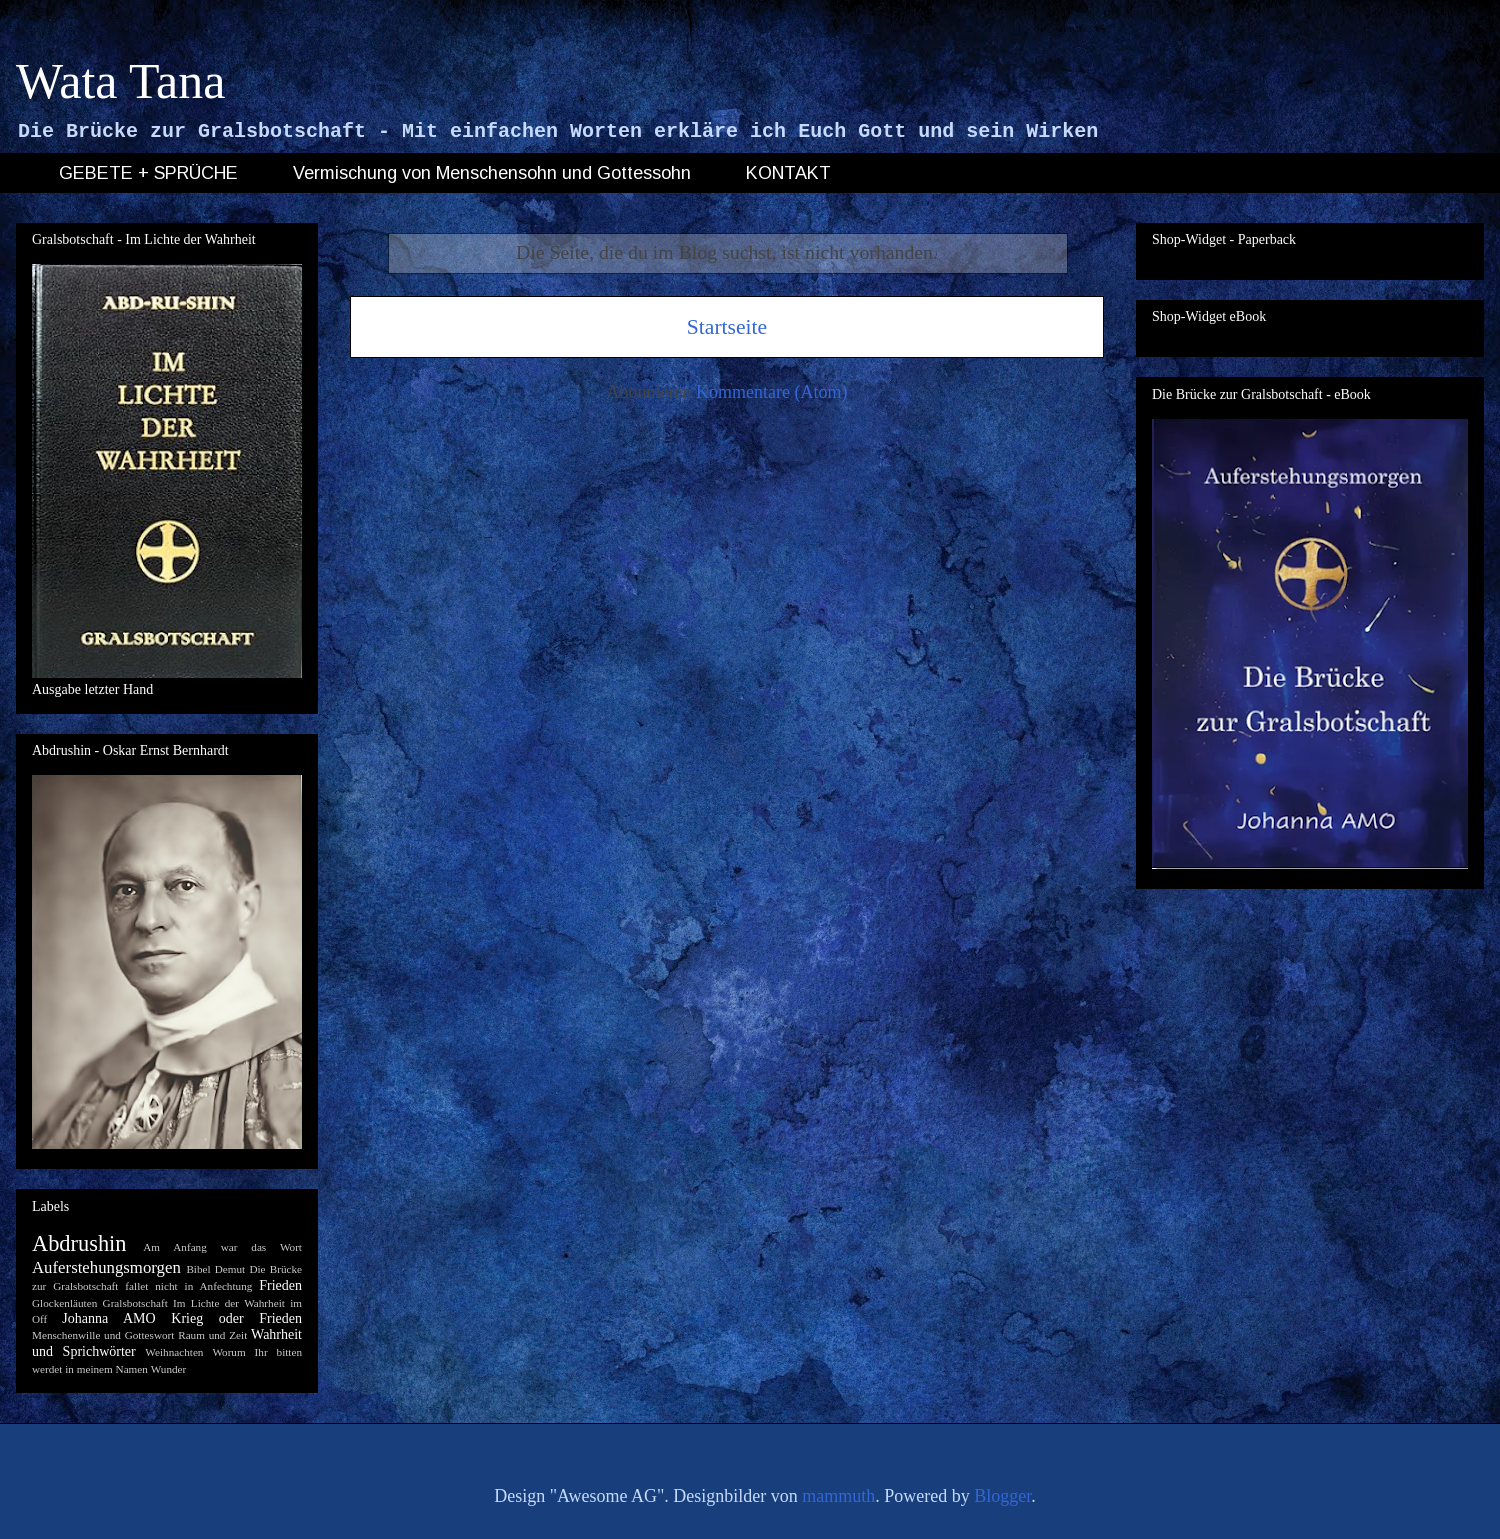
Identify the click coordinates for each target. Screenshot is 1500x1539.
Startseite (727, 327)
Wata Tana (121, 81)
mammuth (838, 1496)
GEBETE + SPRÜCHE (148, 173)
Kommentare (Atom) (771, 392)
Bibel (198, 1269)
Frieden (280, 1285)
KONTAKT (788, 173)
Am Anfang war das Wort (222, 1247)
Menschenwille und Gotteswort (103, 1335)
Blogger (1002, 1496)
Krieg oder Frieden (236, 1318)
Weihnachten (174, 1352)
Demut (230, 1269)
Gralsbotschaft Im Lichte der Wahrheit (194, 1303)
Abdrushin (79, 1243)
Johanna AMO (108, 1318)
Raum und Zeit (212, 1335)
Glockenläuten (64, 1303)
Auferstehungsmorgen (106, 1267)
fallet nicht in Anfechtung (188, 1286)
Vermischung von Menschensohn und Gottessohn (492, 173)
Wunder (169, 1369)
